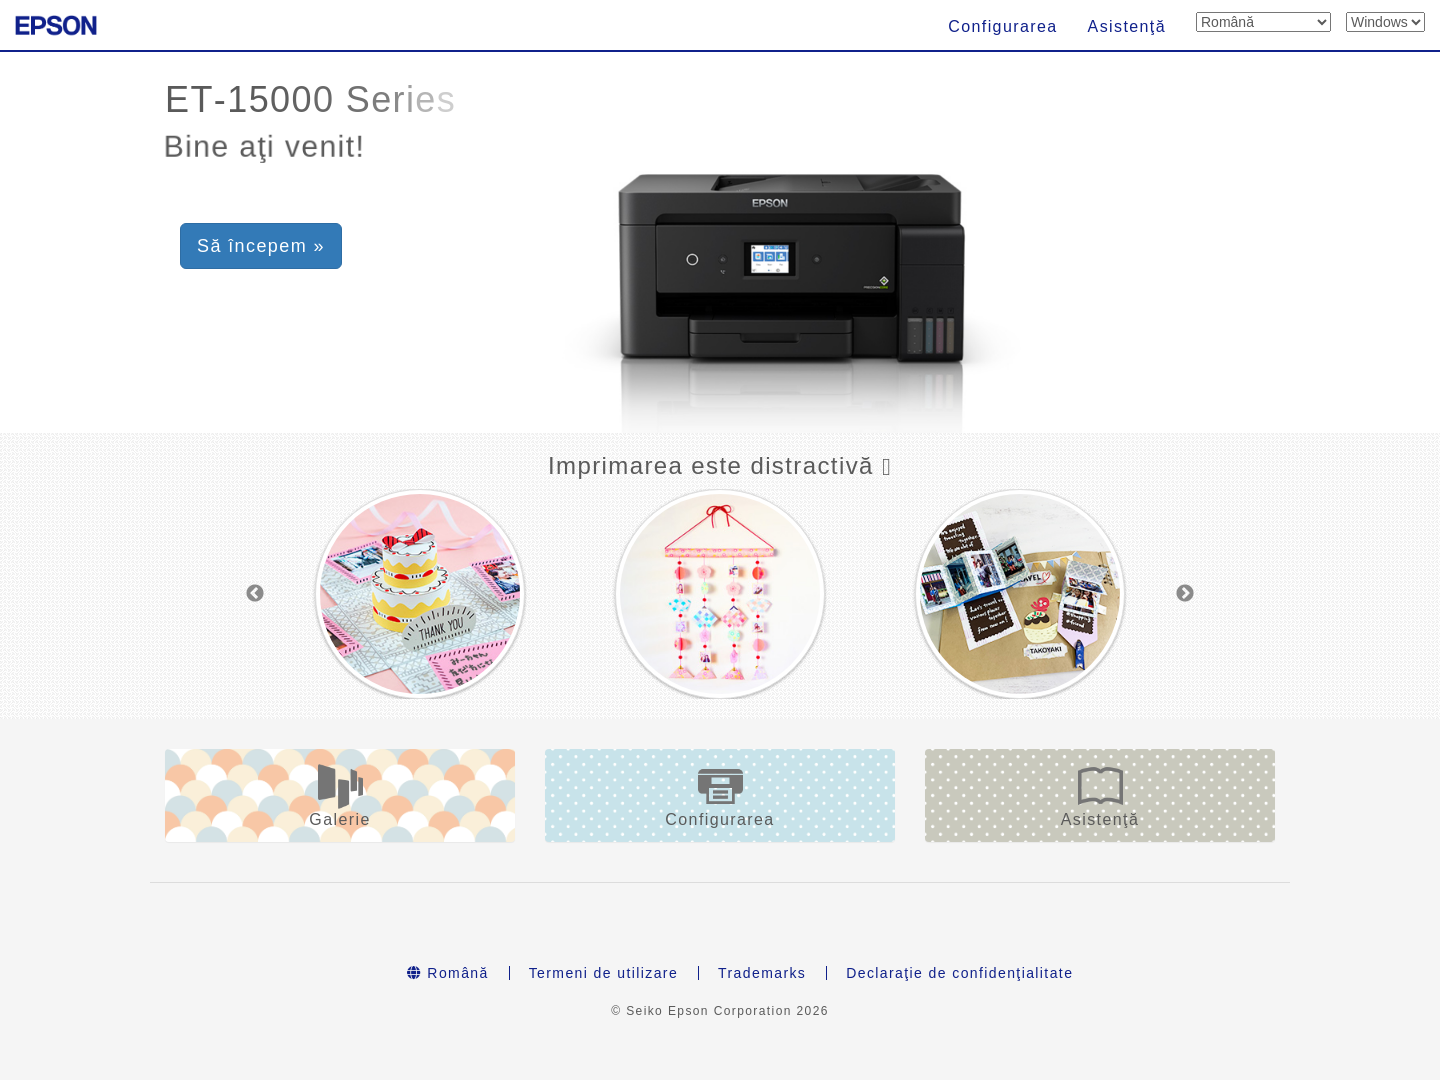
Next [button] (1185, 594)
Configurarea (1002, 26)
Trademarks (762, 973)
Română (448, 973)
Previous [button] (255, 594)
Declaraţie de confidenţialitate (959, 973)
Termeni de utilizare (603, 973)
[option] (420, 594)
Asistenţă (1127, 26)
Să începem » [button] (261, 246)
